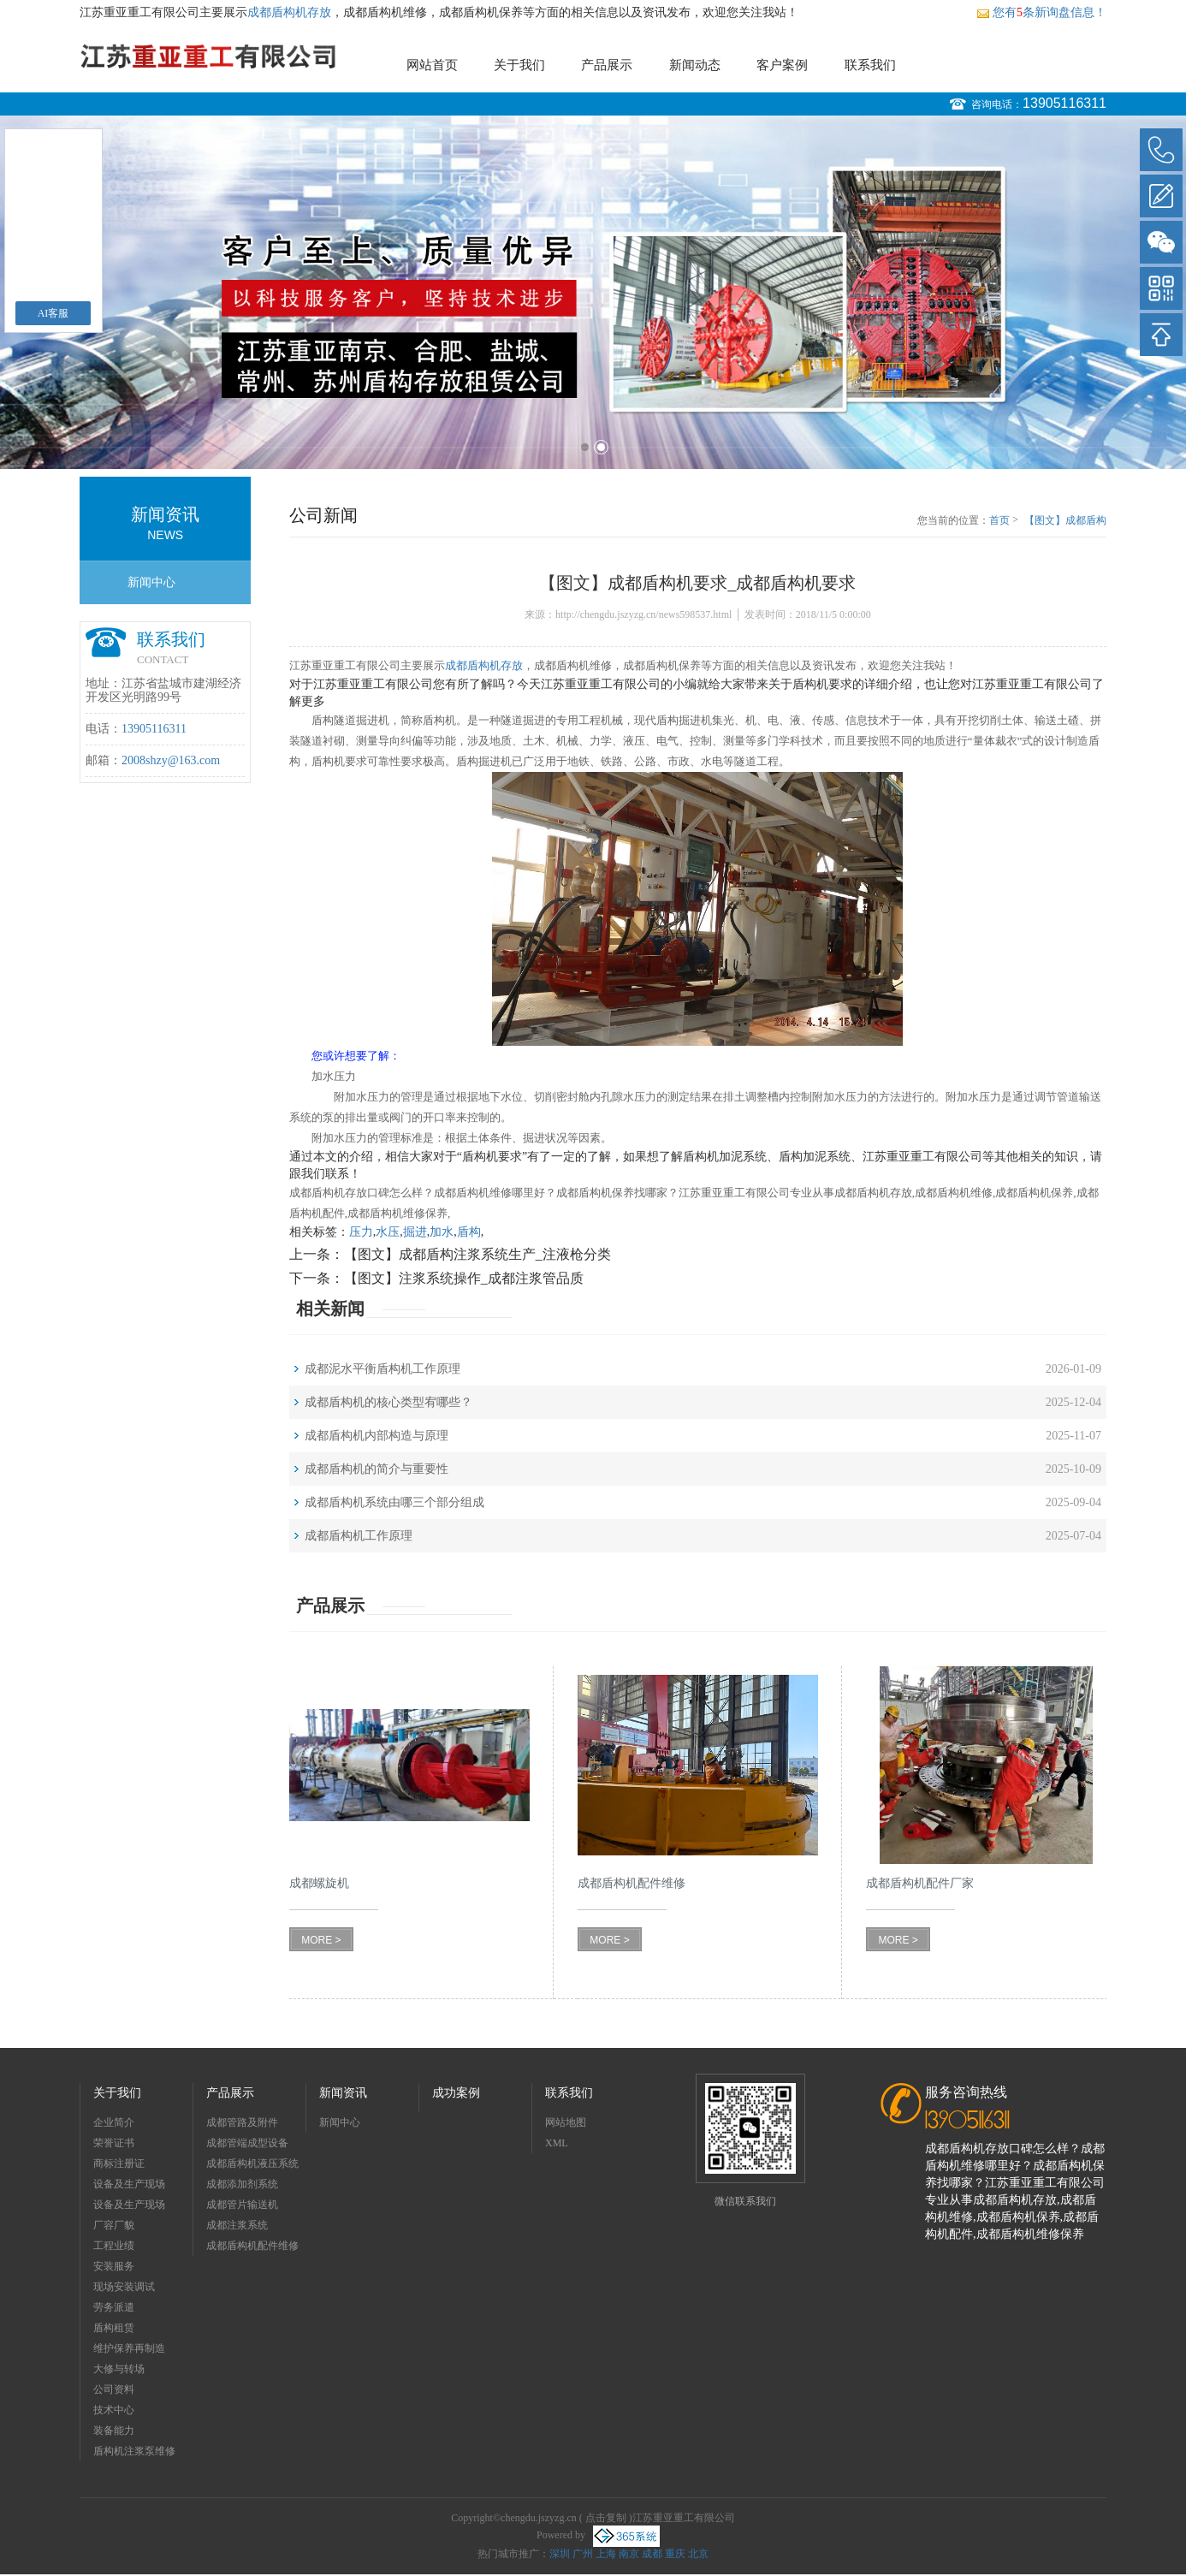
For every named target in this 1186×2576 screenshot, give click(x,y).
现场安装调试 (124, 2287)
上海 (606, 2554)
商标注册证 (119, 2163)
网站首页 (432, 65)
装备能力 (113, 2431)
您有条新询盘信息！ (1041, 12)
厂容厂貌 (113, 2225)
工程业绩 (113, 2246)
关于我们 (519, 65)
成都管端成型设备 (247, 2143)
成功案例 (456, 2092)
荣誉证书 (113, 2143)
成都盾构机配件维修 (252, 2246)
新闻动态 (694, 65)
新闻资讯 (343, 2092)
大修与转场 (119, 2369)
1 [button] (585, 447)
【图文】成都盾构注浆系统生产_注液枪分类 (477, 1254)
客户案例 (782, 65)
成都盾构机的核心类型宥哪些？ (388, 1402)
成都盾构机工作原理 (358, 1535)
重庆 (675, 2554)
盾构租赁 (113, 2328)
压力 (361, 1232)
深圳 (559, 2554)
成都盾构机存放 (289, 12)
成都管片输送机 (242, 2205)
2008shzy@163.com (171, 760)
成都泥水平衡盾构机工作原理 (382, 1368)
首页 (999, 520)
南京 (629, 2554)
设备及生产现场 (129, 2184)
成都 (652, 2554)
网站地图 (565, 2122)
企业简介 (113, 2122)
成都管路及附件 (242, 2122)
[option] (593, 292)
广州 (582, 2554)
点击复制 (605, 2518)
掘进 (415, 1232)
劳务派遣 (113, 2307)
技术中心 (113, 2410)
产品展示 (606, 65)
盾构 (469, 1232)
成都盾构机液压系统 (252, 2163)
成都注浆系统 (237, 2225)
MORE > (321, 1940)
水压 (388, 1232)
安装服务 (113, 2266)
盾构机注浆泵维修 (134, 2451)
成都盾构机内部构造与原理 (376, 1435)
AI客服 (53, 313)
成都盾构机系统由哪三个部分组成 (394, 1502)
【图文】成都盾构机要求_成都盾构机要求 (1065, 521)
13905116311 (1064, 103)
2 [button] (601, 447)
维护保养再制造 (129, 2348)
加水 (442, 1232)
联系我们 (870, 65)
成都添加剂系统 (242, 2184)
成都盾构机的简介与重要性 (376, 1469)
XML (556, 2143)
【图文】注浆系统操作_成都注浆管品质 (464, 1278)
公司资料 (113, 2389)
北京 (698, 2554)
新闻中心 (151, 582)
